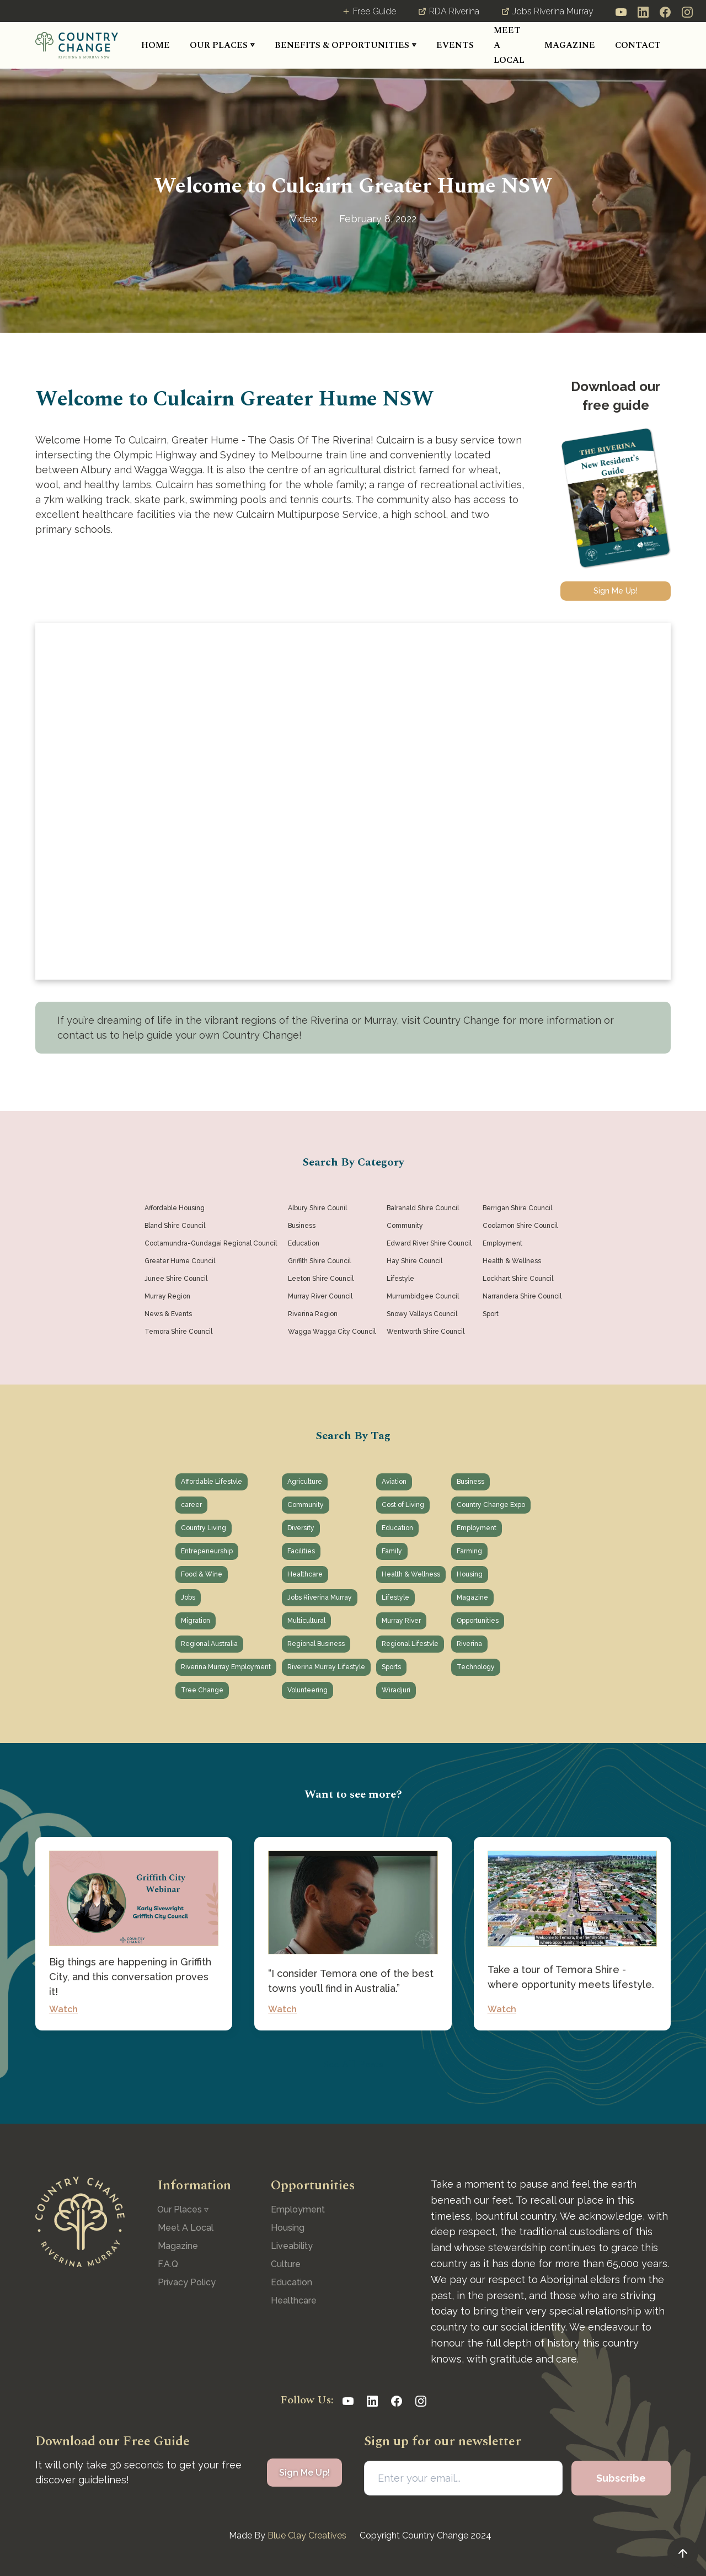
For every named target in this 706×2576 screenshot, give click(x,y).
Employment (298, 2209)
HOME (155, 45)
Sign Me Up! (615, 590)
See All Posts (353, 2064)
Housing (287, 2227)
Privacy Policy (187, 2282)
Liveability (292, 2246)
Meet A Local (185, 2227)
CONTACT (638, 45)
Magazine (178, 2246)
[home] (76, 45)
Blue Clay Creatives (307, 2535)
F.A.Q (168, 2264)
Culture (286, 2264)
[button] (222, 45)
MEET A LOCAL (509, 45)
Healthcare (294, 2300)
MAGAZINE (569, 45)
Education (291, 2282)
